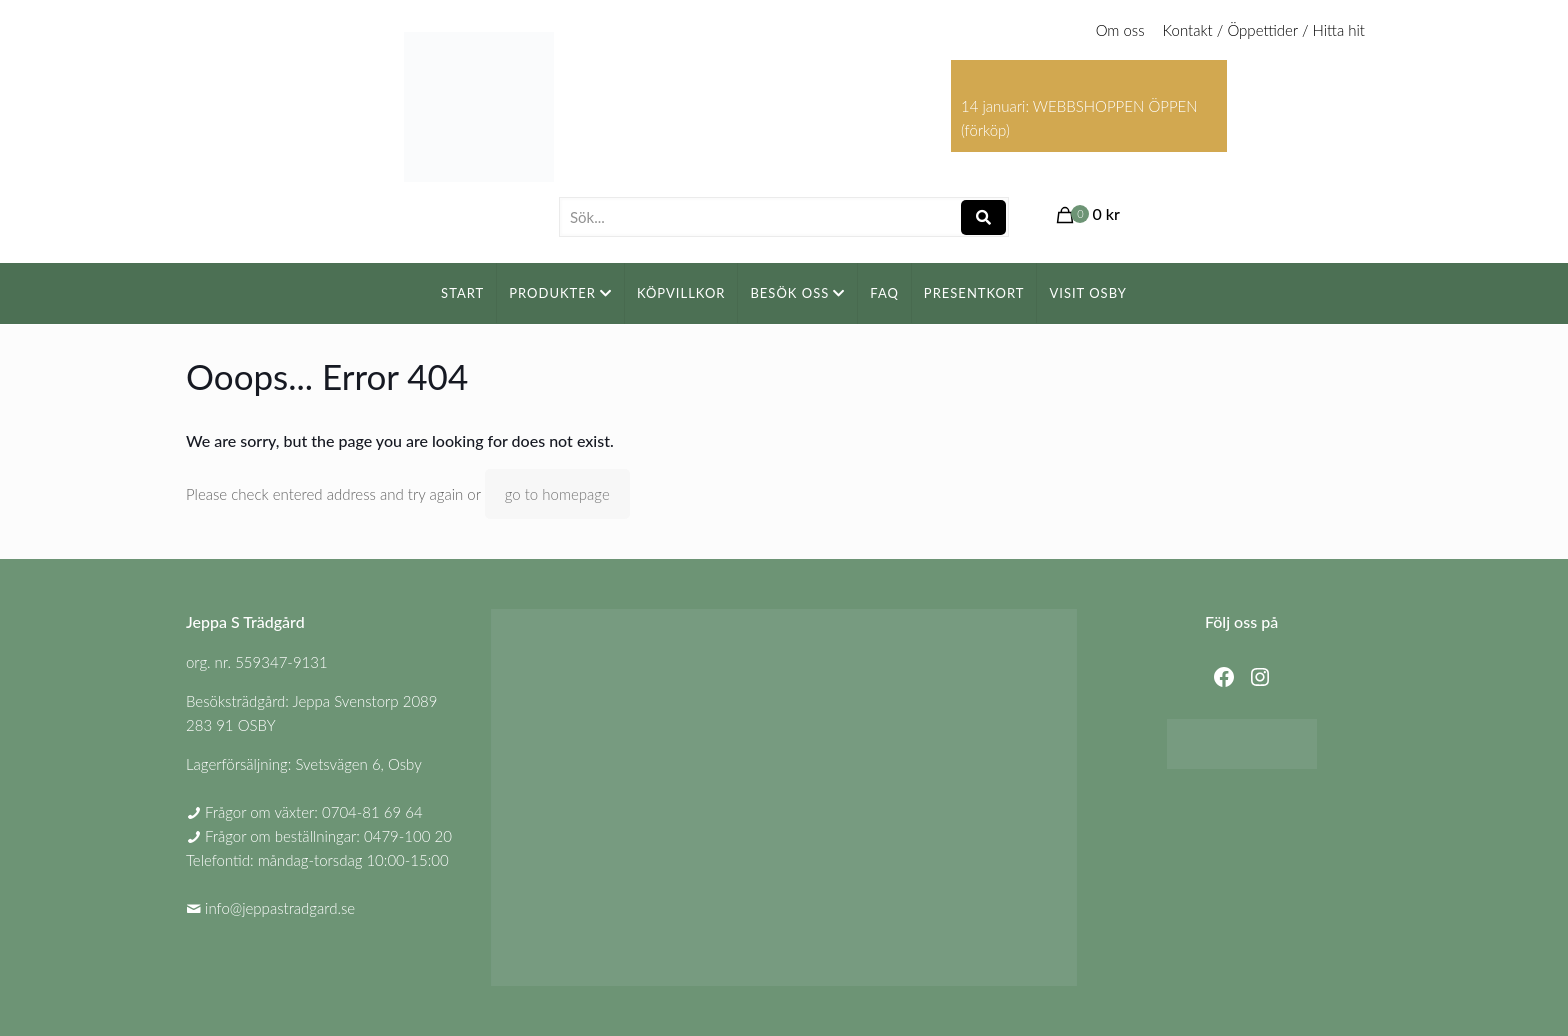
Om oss (1120, 30)
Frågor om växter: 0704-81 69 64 (314, 812)
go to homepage (557, 494)
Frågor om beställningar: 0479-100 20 (328, 836)
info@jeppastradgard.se (280, 908)
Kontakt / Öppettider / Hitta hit (1264, 30)
